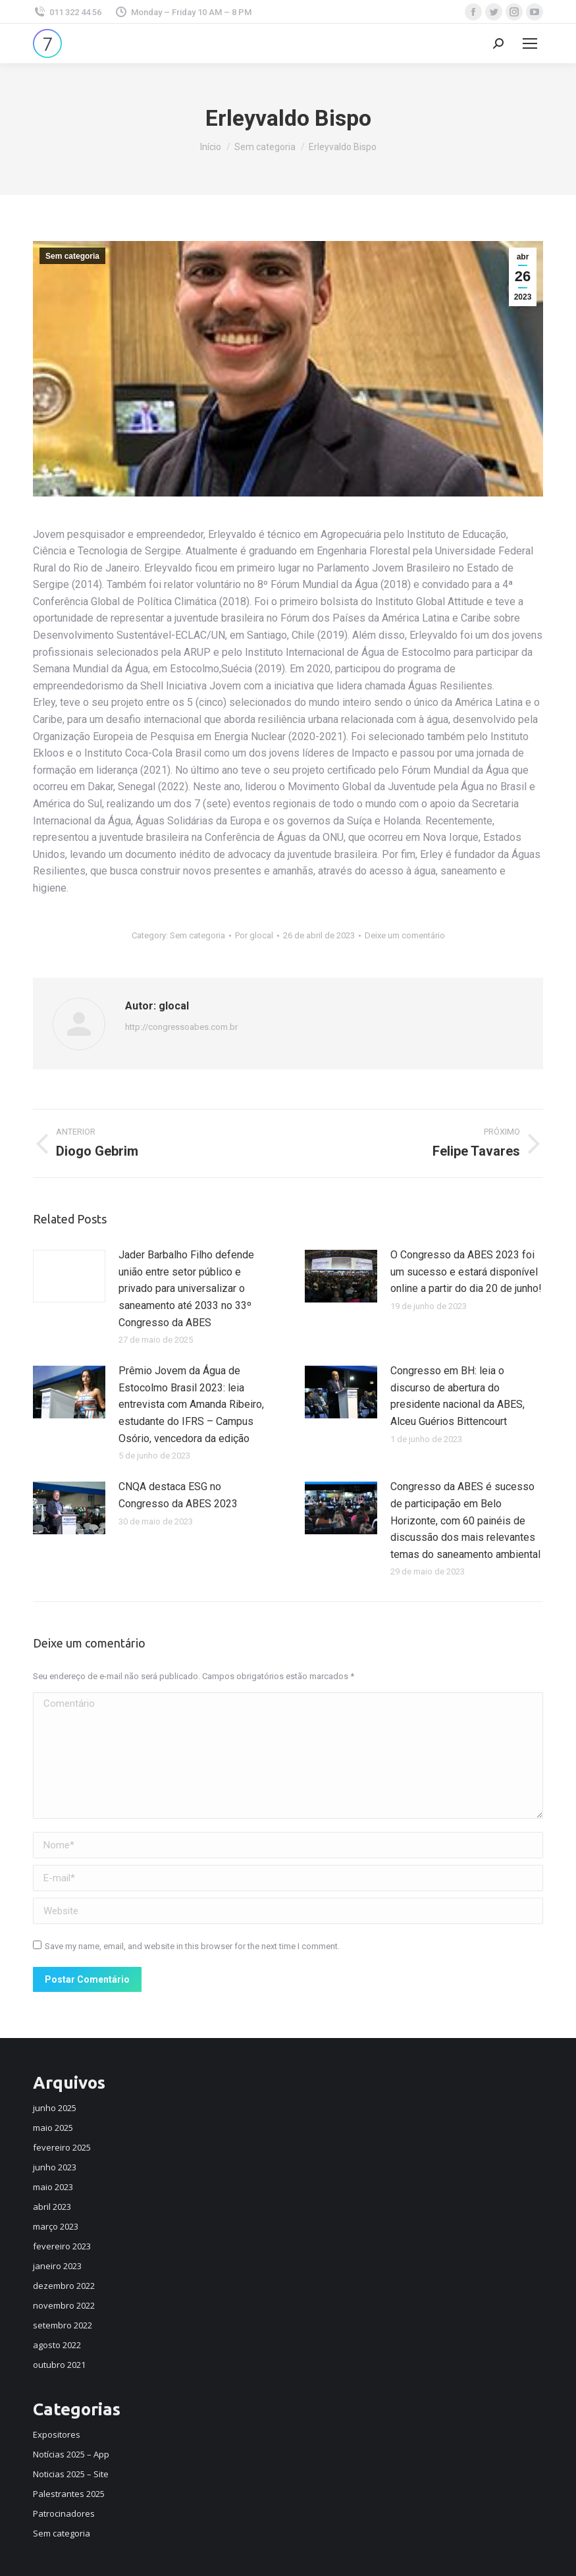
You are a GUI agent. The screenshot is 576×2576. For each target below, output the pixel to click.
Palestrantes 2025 (69, 2494)
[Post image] (69, 1276)
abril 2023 (52, 2207)
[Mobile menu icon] (530, 43)
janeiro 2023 (57, 2266)
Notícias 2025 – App (71, 2454)
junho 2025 (54, 2108)
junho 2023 (54, 2167)
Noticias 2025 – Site (71, 2474)
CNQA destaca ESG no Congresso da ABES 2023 (178, 1495)
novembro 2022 (64, 2305)
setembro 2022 (62, 2325)
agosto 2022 (57, 2345)
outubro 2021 (59, 2365)
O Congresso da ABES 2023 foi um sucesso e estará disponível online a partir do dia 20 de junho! (466, 1271)
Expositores (56, 2434)
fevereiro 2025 (62, 2147)
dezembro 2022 (64, 2286)
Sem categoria (72, 256)
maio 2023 (53, 2187)
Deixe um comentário (405, 935)
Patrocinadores (64, 2513)
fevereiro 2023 (62, 2246)
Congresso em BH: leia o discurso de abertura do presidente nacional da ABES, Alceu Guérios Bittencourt (457, 1396)
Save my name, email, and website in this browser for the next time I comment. (192, 1946)
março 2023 (55, 2226)
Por (254, 935)
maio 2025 (53, 2127)
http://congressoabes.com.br (181, 1027)
